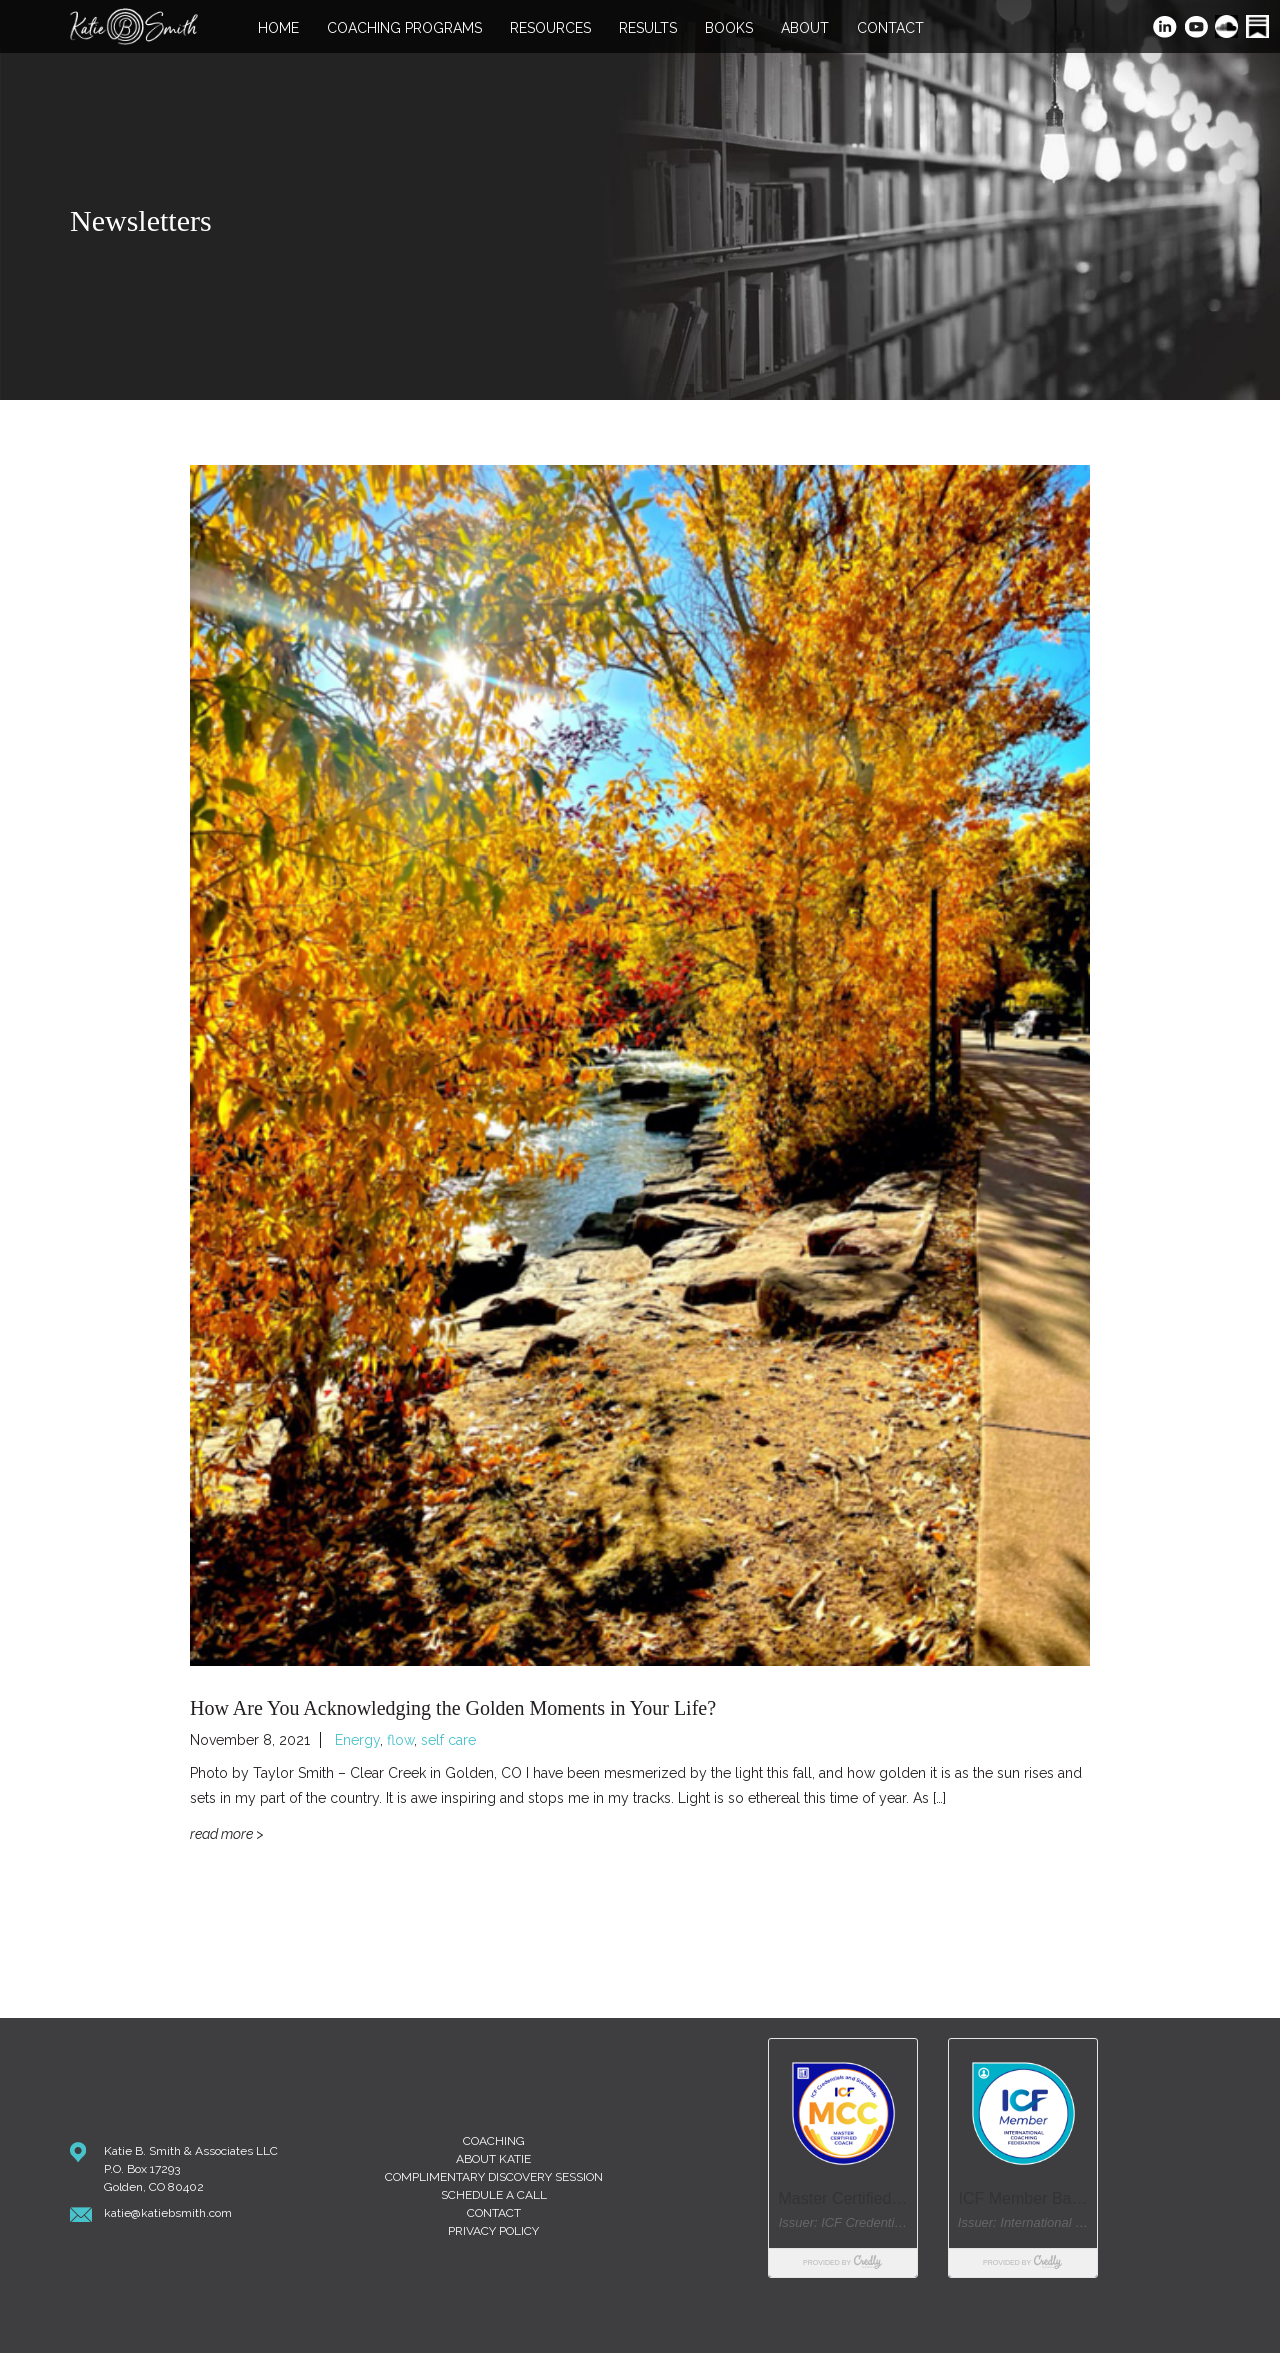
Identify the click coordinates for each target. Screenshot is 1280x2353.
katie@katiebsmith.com (168, 2213)
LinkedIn (1165, 28)
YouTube (1197, 28)
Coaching (494, 2141)
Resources (550, 28)
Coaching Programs (404, 28)
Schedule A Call (494, 2195)
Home (278, 28)
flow (400, 1740)
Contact (890, 28)
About (805, 28)
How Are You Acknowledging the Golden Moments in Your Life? (453, 1708)
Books (729, 28)
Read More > (227, 1834)
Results (648, 28)
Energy (357, 1740)
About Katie (493, 2159)
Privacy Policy (493, 2231)
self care (448, 1740)
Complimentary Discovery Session (494, 2177)
